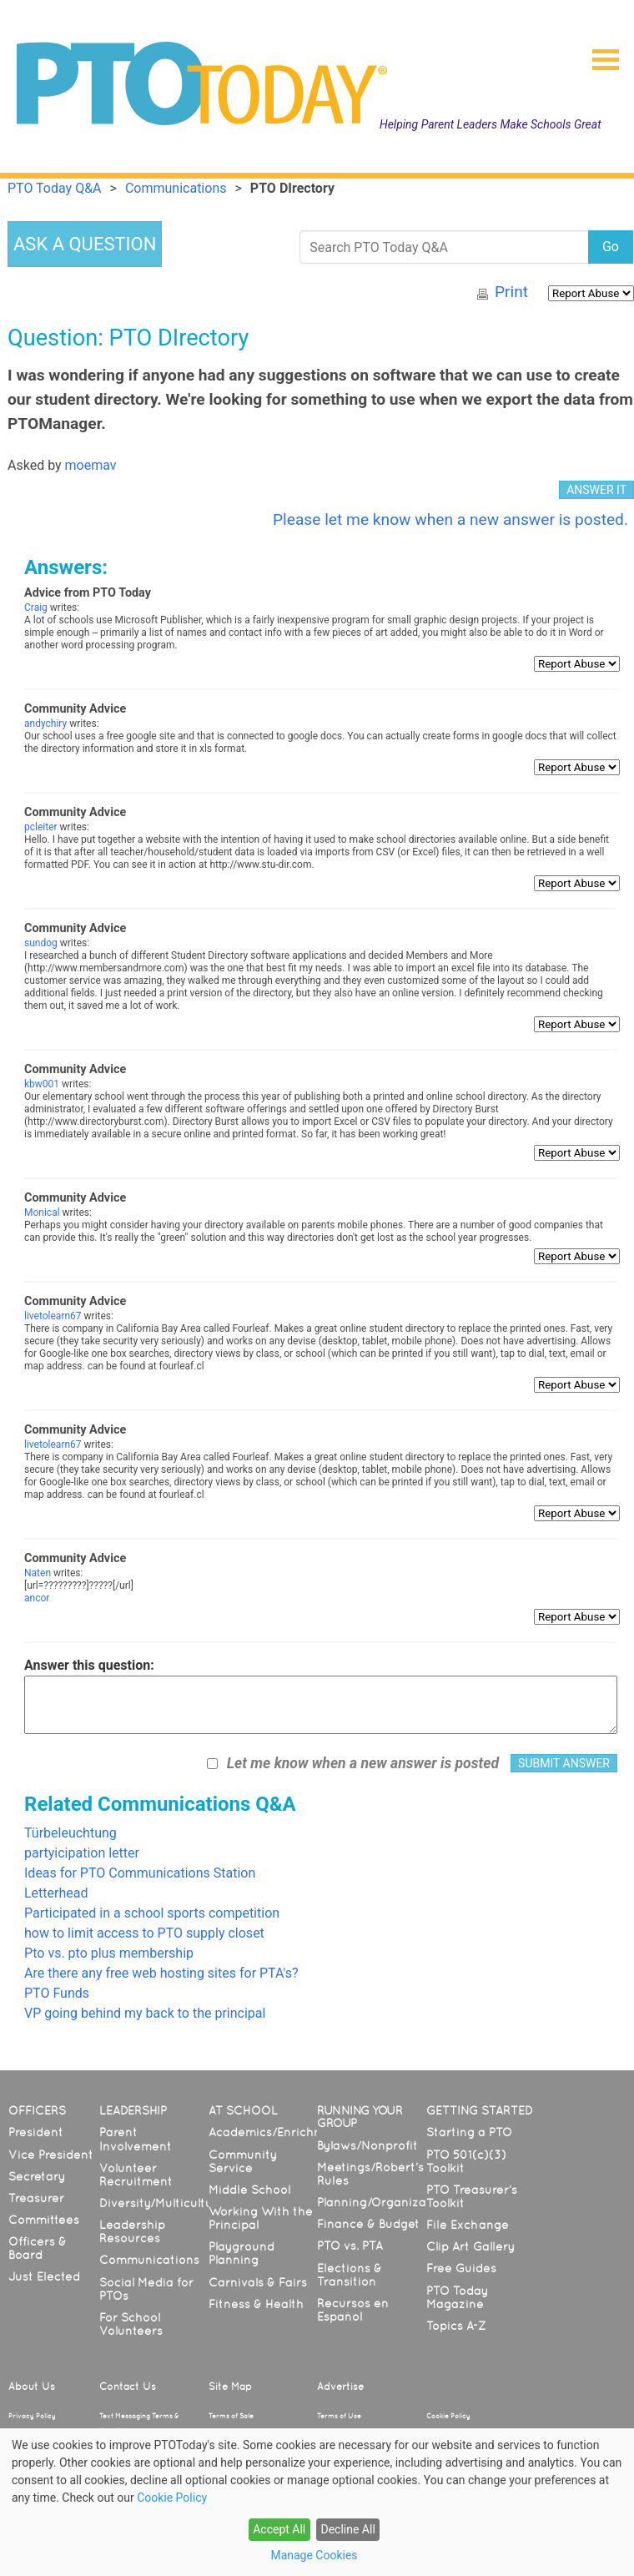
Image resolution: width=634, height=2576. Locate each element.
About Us (31, 2386)
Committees (43, 2219)
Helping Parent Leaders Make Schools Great (490, 124)
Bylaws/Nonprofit (367, 2145)
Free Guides (461, 2268)
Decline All (347, 2529)
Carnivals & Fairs (258, 2282)
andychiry (45, 723)
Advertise (340, 2386)
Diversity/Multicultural (163, 2203)
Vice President (50, 2154)
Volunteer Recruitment (136, 2174)
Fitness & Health (256, 2304)
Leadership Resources (132, 2231)
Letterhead (56, 1893)
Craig (36, 607)
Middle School (249, 2189)
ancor (36, 1598)
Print (511, 291)
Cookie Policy (448, 2416)
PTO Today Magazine (457, 2297)
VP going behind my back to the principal (144, 2013)
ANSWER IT (596, 490)
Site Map (230, 2386)
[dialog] (317, 2502)
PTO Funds (56, 1993)
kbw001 (41, 1084)
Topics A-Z (456, 2325)
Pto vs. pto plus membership (109, 1953)
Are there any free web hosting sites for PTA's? (161, 1973)
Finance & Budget (368, 2224)
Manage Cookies (313, 2555)
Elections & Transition (349, 2274)
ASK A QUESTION (84, 244)
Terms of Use (339, 2416)
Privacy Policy (32, 2416)
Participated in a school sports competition (151, 1913)
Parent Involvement (135, 2138)
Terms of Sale (231, 2416)
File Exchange (467, 2224)
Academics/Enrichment (277, 2132)
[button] (599, 54)
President (35, 2132)
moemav (91, 465)
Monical (42, 1212)
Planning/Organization (383, 2202)
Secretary (36, 2176)
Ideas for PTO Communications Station (139, 1873)
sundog (41, 943)
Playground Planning (241, 2253)
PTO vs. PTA (350, 2245)
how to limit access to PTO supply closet (144, 1933)
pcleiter (41, 827)
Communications (149, 2259)
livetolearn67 (53, 1316)
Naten (37, 1573)
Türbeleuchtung (70, 1833)
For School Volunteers (131, 2324)
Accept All (279, 2529)
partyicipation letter (81, 1853)
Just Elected (44, 2276)
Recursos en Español (353, 2309)
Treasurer (36, 2198)
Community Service (243, 2161)
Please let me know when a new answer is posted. (450, 519)
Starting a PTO (469, 2132)
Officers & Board (37, 2248)
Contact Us (127, 2386)
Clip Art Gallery (470, 2246)
